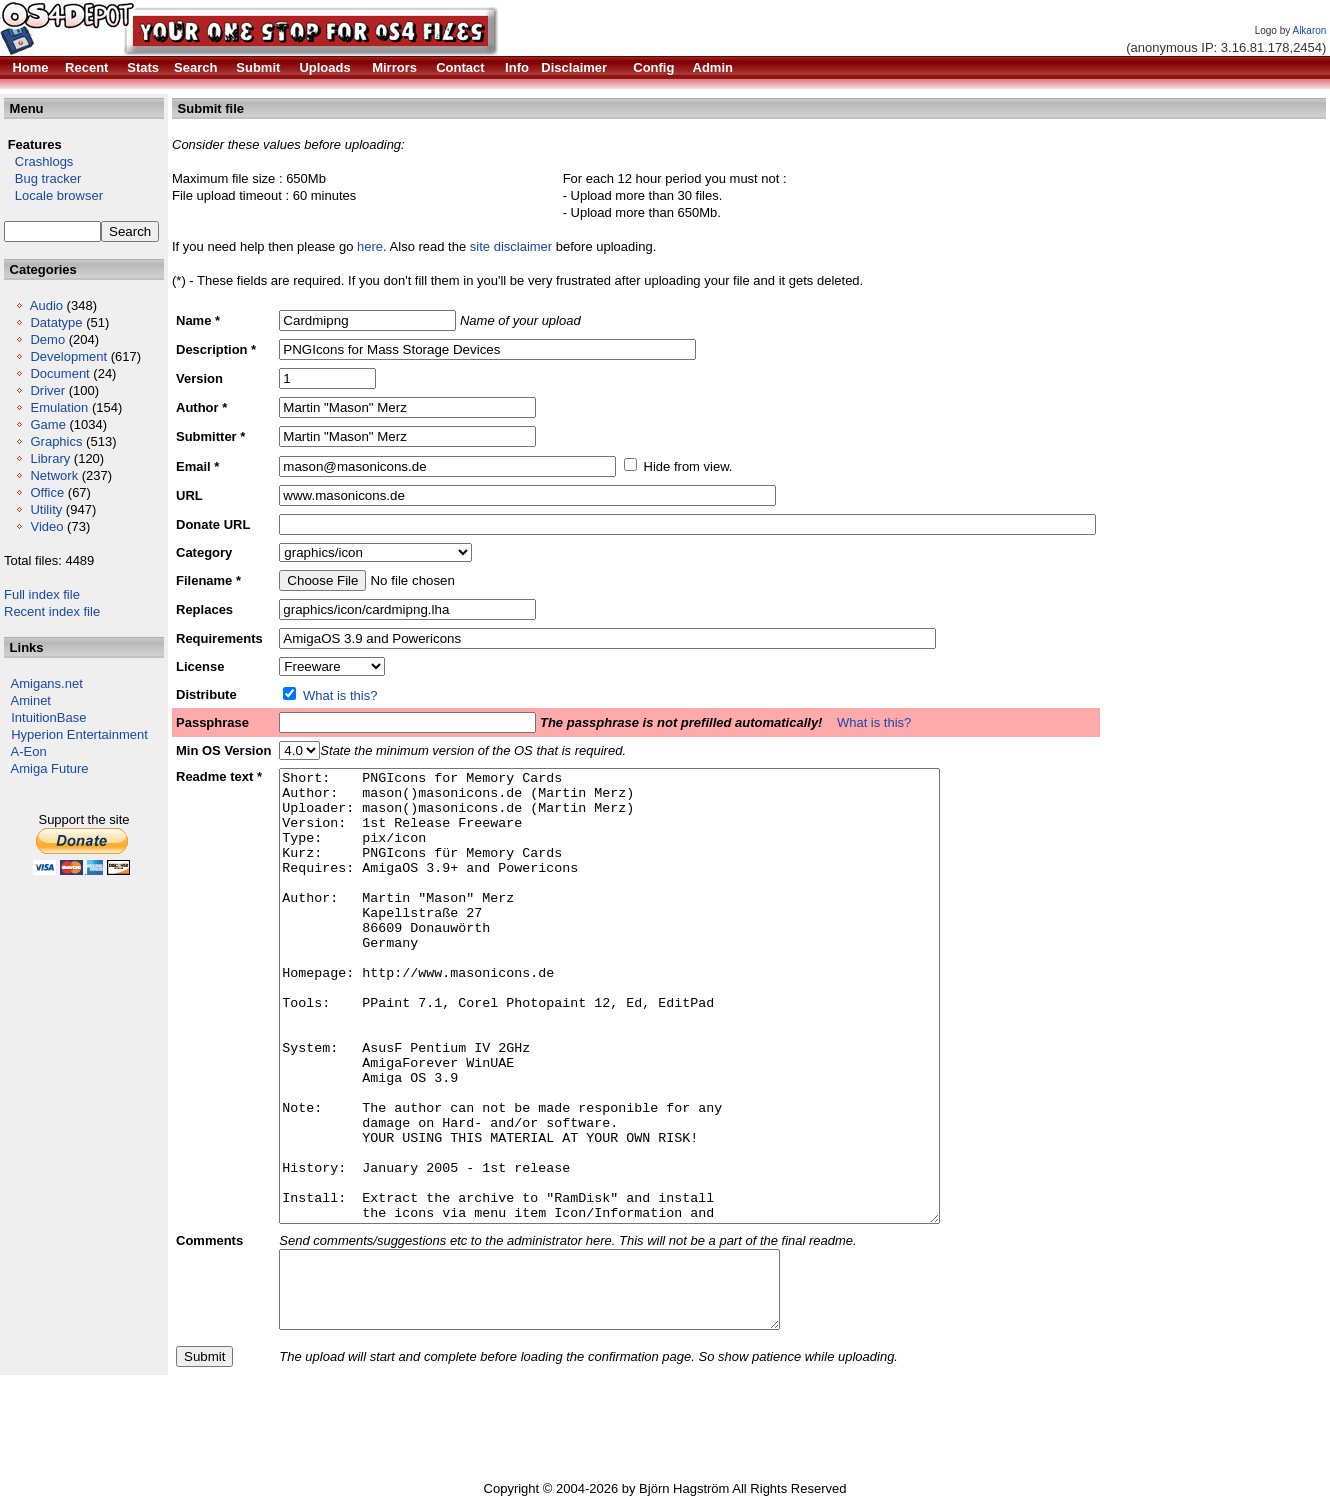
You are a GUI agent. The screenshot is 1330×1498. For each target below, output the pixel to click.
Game (47, 424)
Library (50, 458)
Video (46, 526)
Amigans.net (47, 683)
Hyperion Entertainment (79, 734)
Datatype (56, 322)
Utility (46, 509)
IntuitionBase (48, 717)
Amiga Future (50, 768)
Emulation (59, 407)
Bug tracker (42, 178)
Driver (47, 390)
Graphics (56, 441)
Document (59, 373)
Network (54, 475)
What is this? (340, 695)
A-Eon (29, 751)
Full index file (42, 594)
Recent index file (52, 611)
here (370, 246)
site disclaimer (511, 246)
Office (47, 492)
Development (68, 356)
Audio (46, 305)
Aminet (31, 700)
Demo (47, 339)
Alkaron (1309, 30)
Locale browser (53, 195)
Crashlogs (38, 161)
